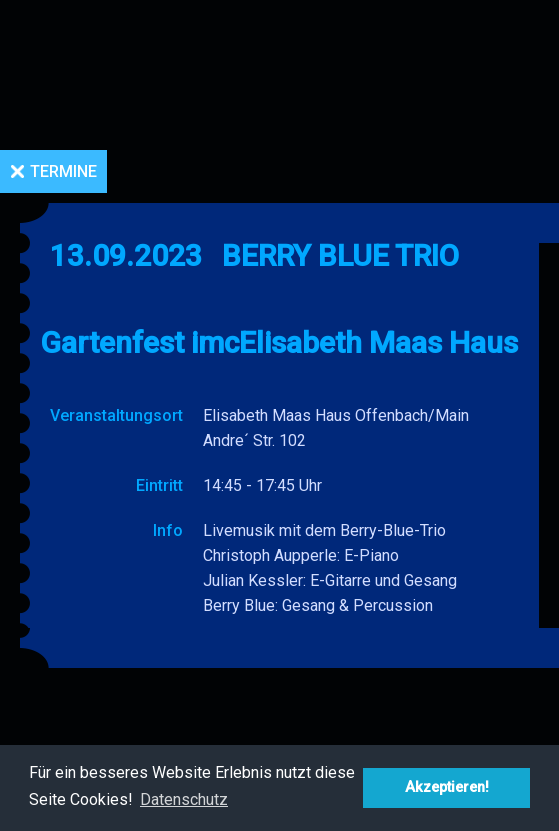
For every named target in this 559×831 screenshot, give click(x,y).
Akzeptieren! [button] (447, 787)
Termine (63, 171)
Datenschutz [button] (184, 799)
